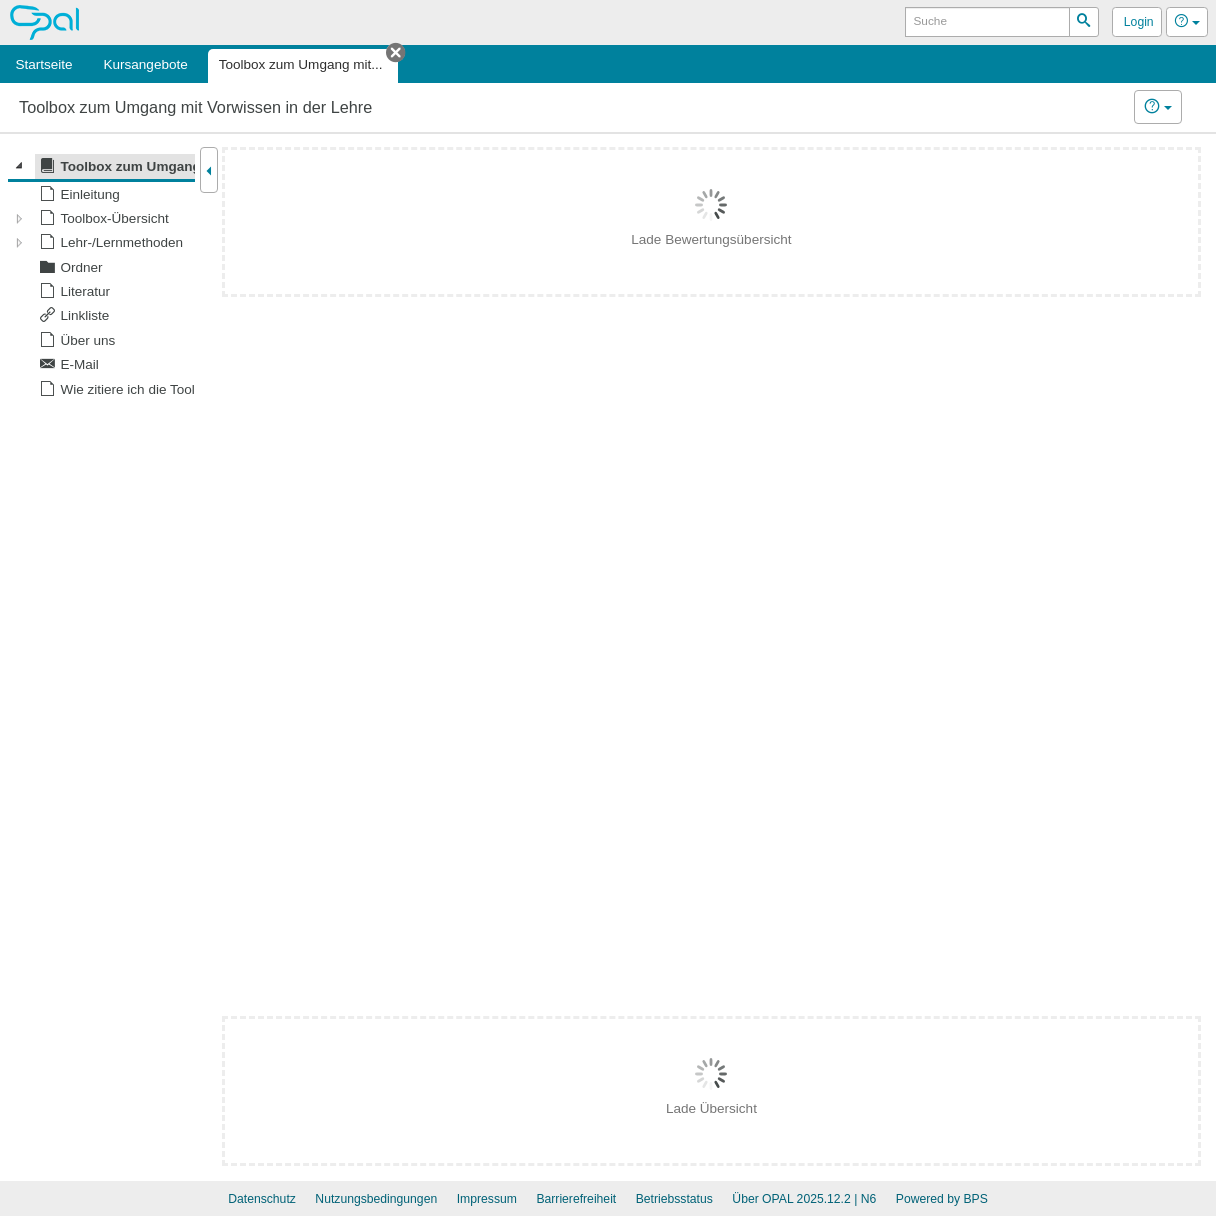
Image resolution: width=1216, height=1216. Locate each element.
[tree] (101, 277)
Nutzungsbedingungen (376, 1199)
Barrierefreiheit (576, 1199)
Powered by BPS (942, 1199)
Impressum (487, 1199)
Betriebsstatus (674, 1199)
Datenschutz (262, 1199)
